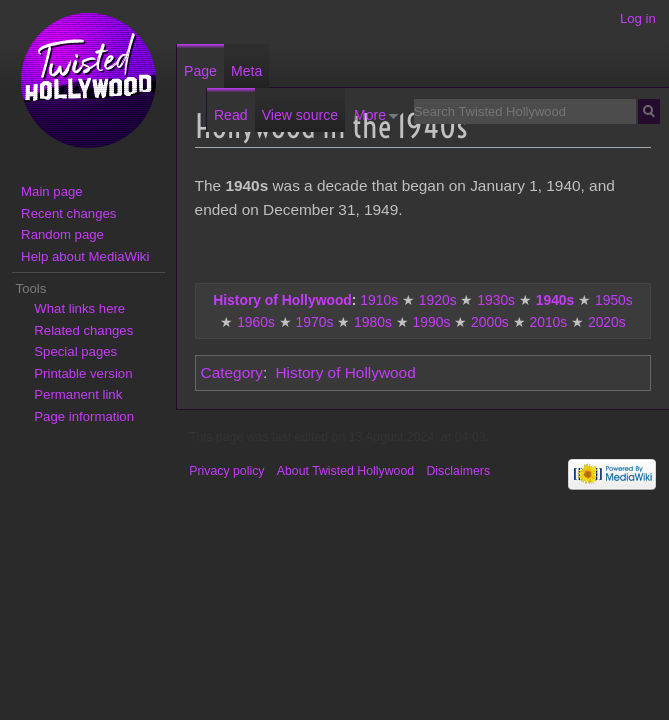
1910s (379, 300)
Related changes (83, 330)
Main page (52, 191)
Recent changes (68, 213)
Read (231, 115)
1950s (614, 300)
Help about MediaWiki (85, 256)
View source (300, 115)
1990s (432, 322)
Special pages (75, 351)
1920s (438, 300)
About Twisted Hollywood (345, 471)
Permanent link (78, 394)
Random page (62, 234)
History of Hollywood (282, 300)
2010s (548, 322)
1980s (373, 322)
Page (200, 71)
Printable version (83, 373)
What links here (79, 308)
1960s (256, 322)
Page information (84, 416)
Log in (638, 18)
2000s (490, 322)
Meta (246, 71)
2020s (607, 322)
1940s (555, 300)
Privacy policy (226, 471)
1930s (496, 300)
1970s (315, 322)
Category (232, 372)
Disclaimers (458, 471)
